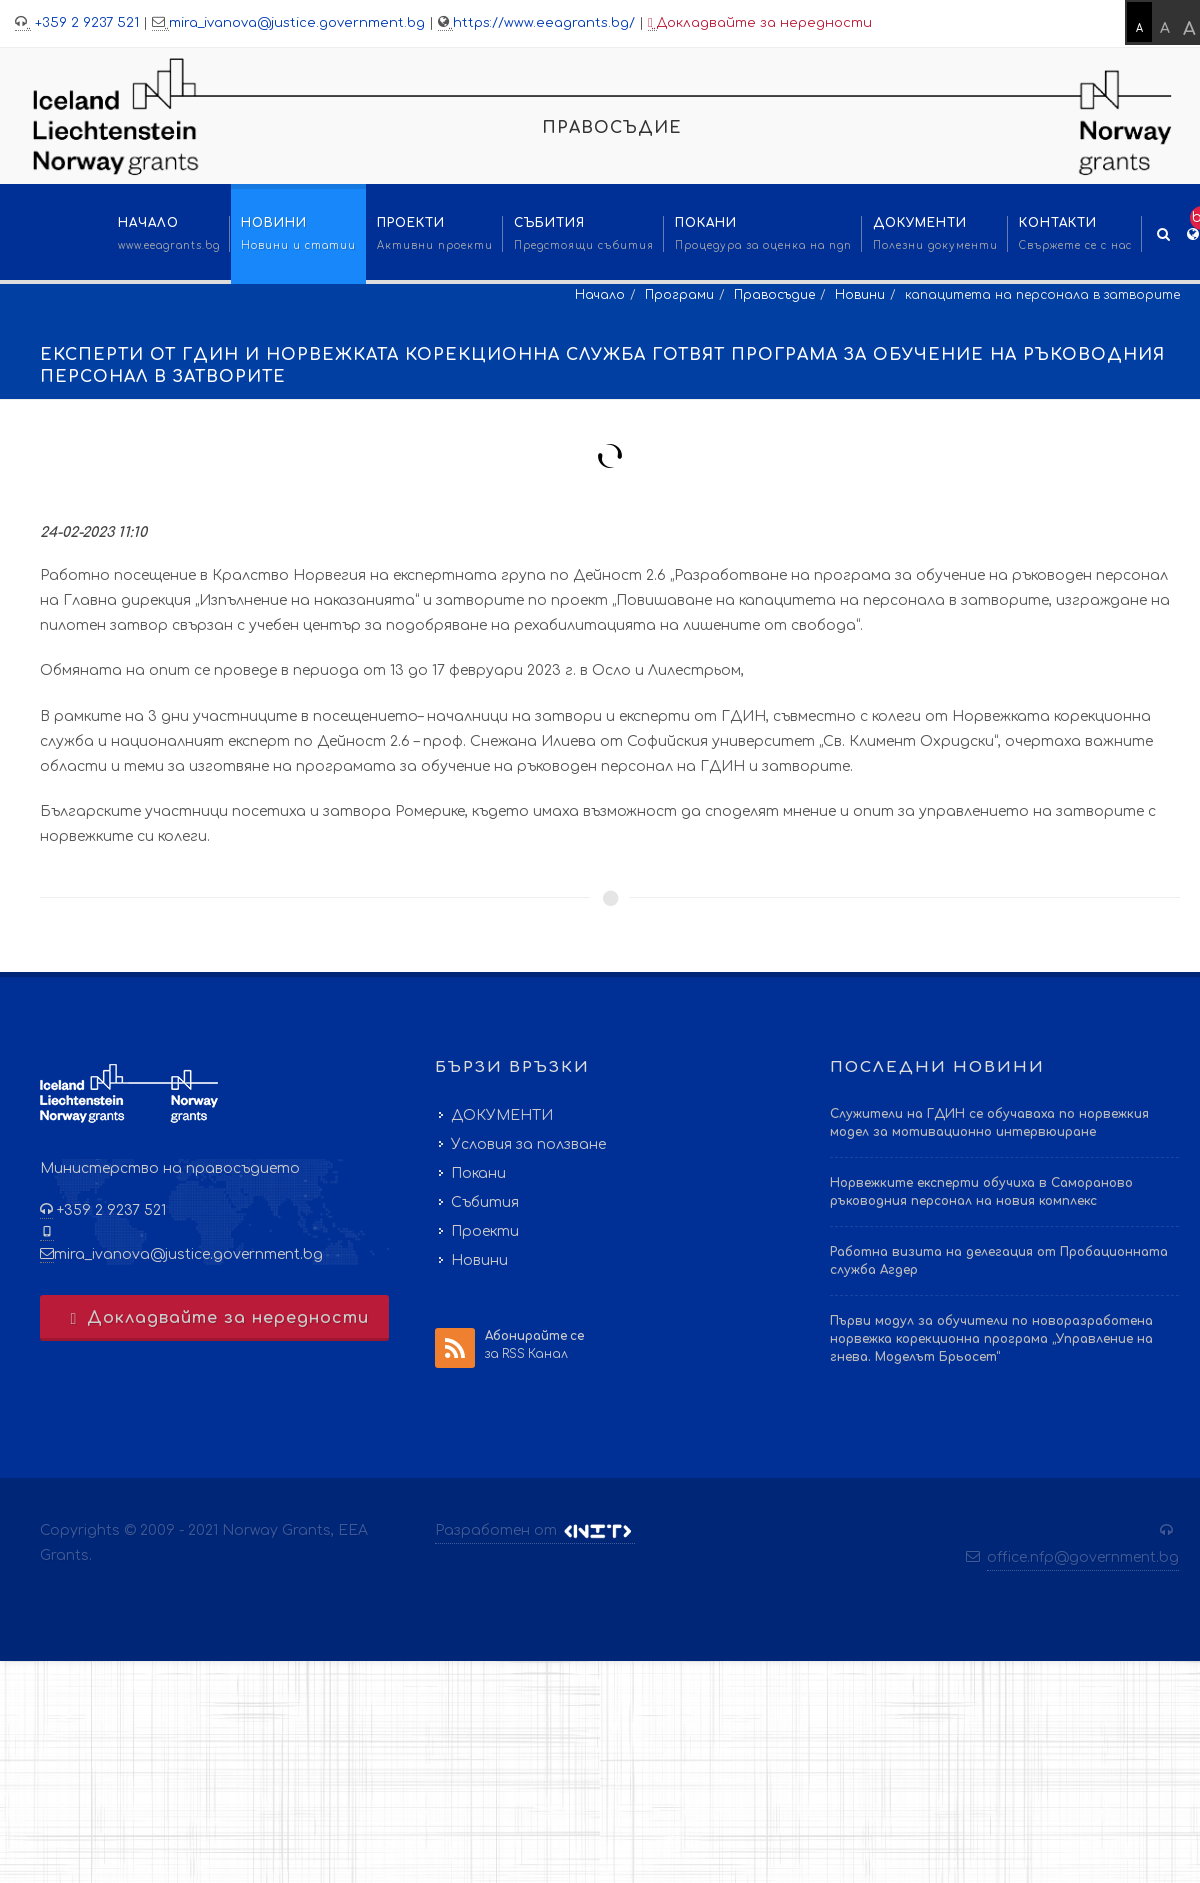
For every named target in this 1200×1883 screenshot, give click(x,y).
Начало (600, 295)
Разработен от (535, 1531)
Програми (679, 295)
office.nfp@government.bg (1083, 1557)
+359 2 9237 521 (85, 23)
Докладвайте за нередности (760, 23)
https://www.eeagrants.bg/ (544, 23)
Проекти (485, 1231)
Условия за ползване (528, 1144)
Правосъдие (774, 295)
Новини (860, 295)
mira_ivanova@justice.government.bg (297, 23)
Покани (478, 1173)
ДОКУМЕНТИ (502, 1115)
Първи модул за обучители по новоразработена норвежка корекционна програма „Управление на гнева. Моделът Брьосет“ (991, 1339)
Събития (485, 1202)
